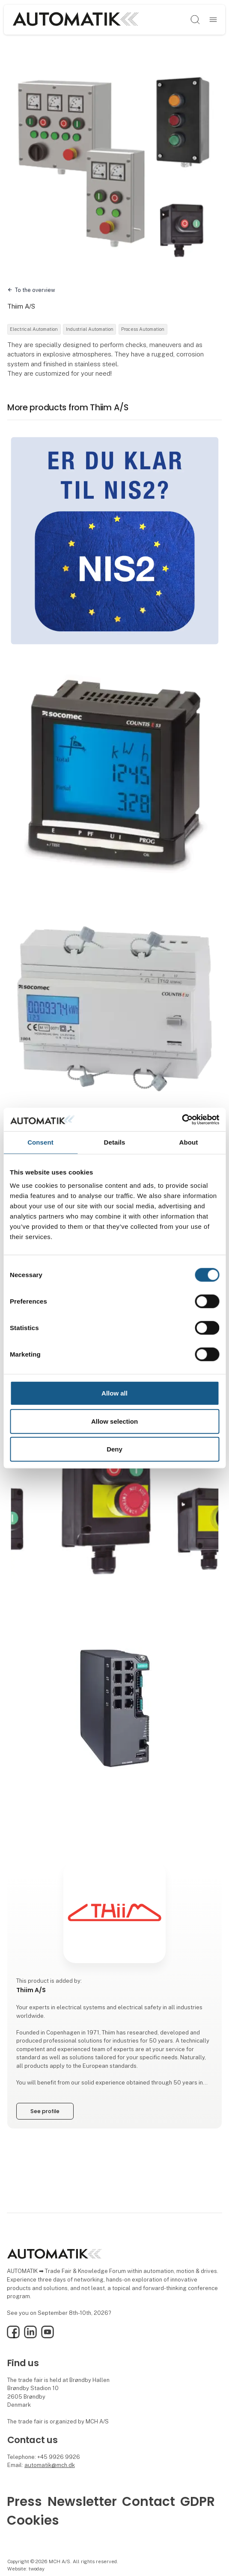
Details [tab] (114, 1142)
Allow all (114, 1393)
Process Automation (142, 329)
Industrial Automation (89, 329)
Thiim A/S (21, 306)
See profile (44, 2111)
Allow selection (114, 1421)
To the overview (35, 290)
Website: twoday (26, 2569)
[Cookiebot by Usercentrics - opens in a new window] (181, 1119)
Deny (114, 1449)
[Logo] (76, 19)
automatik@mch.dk (49, 2465)
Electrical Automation (34, 329)
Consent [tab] (40, 1142)
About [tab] (188, 1142)
